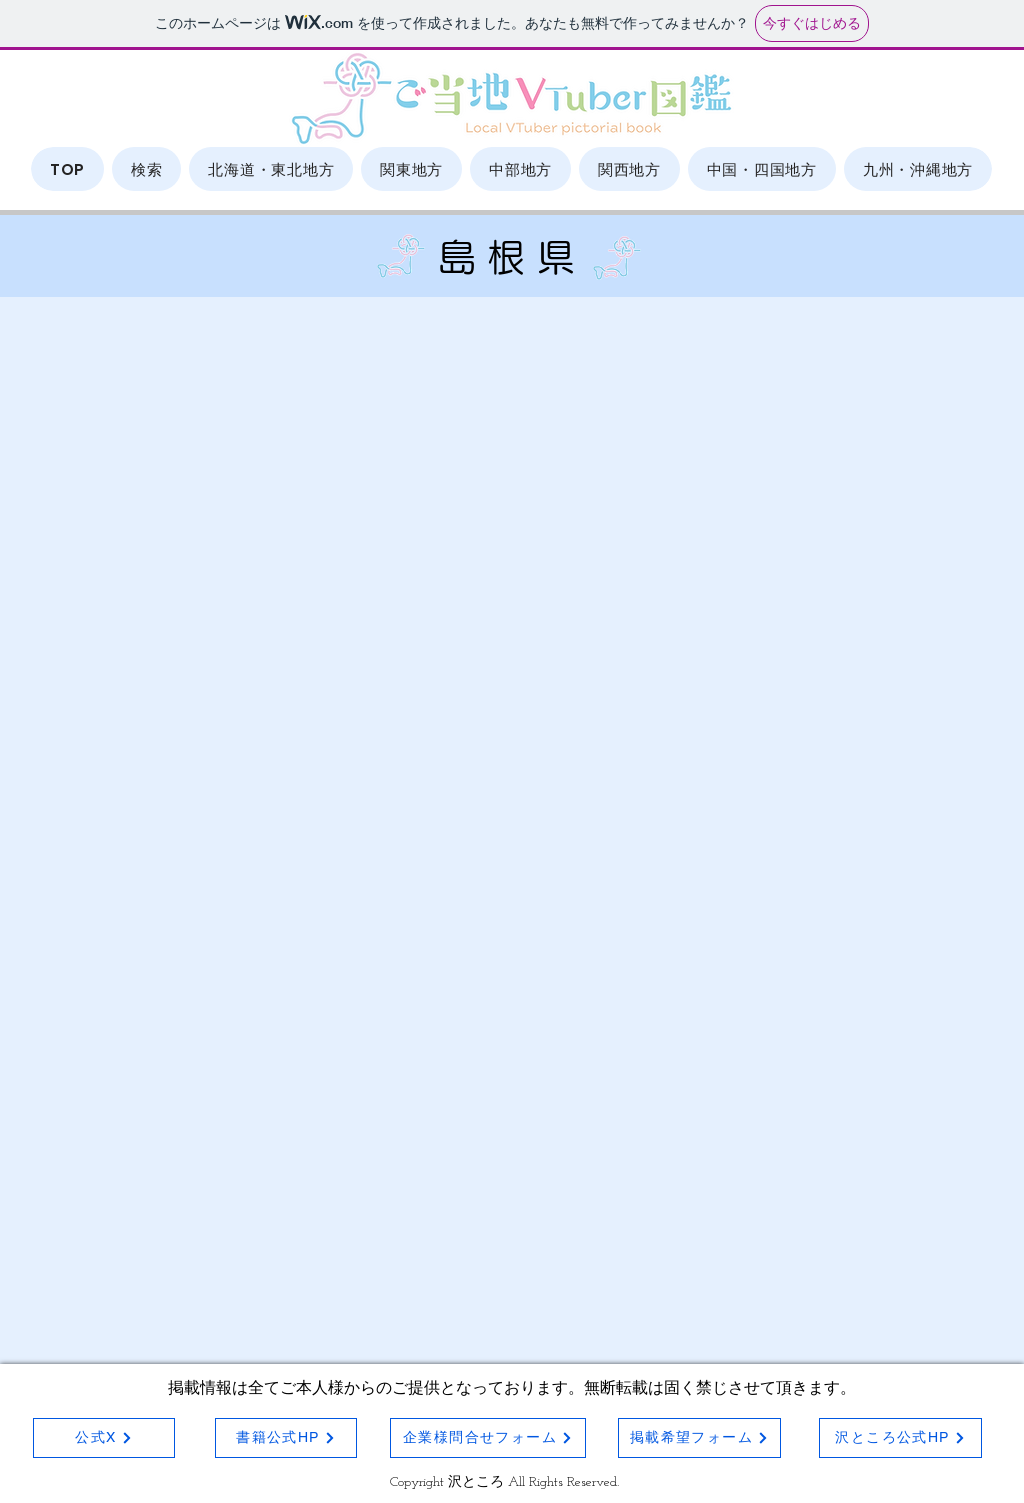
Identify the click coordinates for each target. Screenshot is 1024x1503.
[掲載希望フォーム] (699, 1438)
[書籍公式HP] (286, 1438)
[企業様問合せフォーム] (488, 1438)
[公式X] (104, 1438)
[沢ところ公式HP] (900, 1438)
